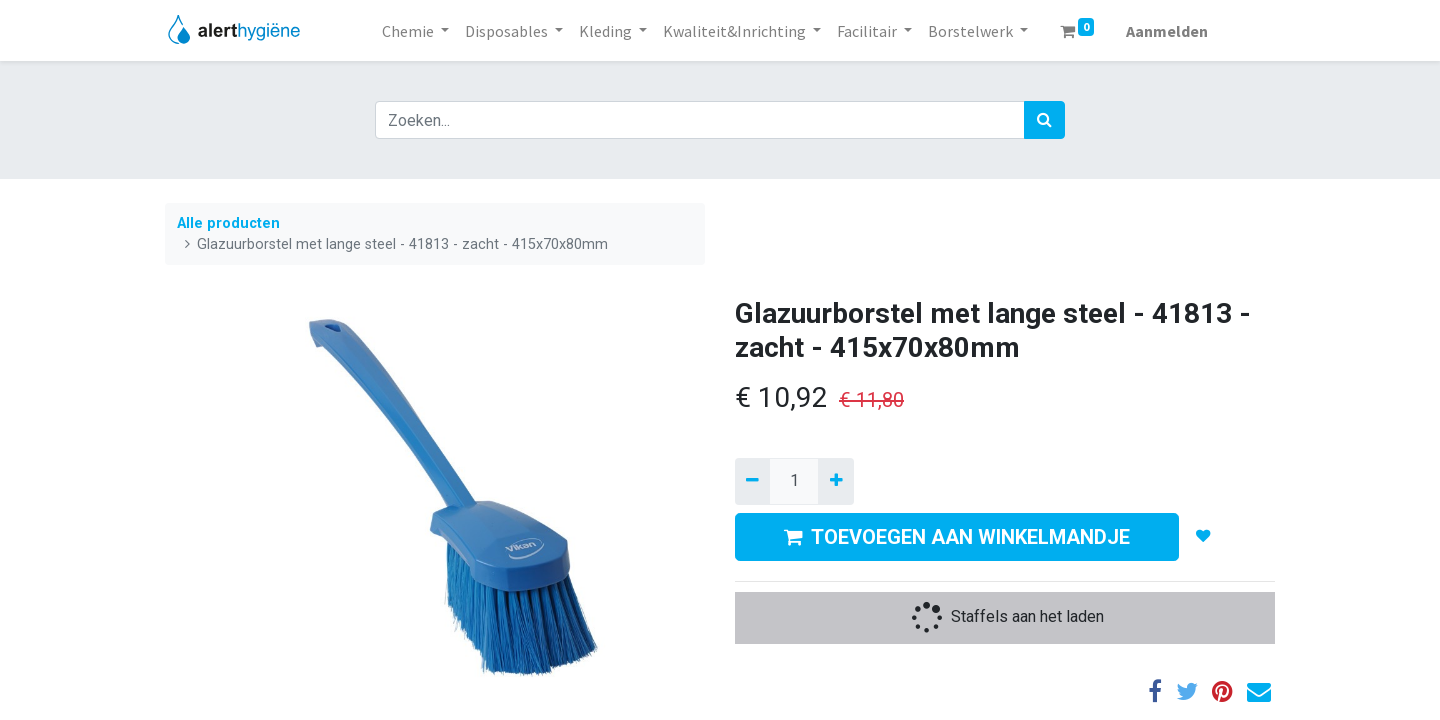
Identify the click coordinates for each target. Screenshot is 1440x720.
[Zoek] (1044, 120)
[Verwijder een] (752, 481)
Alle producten (228, 223)
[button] (1203, 537)
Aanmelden (1167, 31)
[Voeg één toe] (835, 481)
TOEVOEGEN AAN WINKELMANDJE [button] (957, 537)
